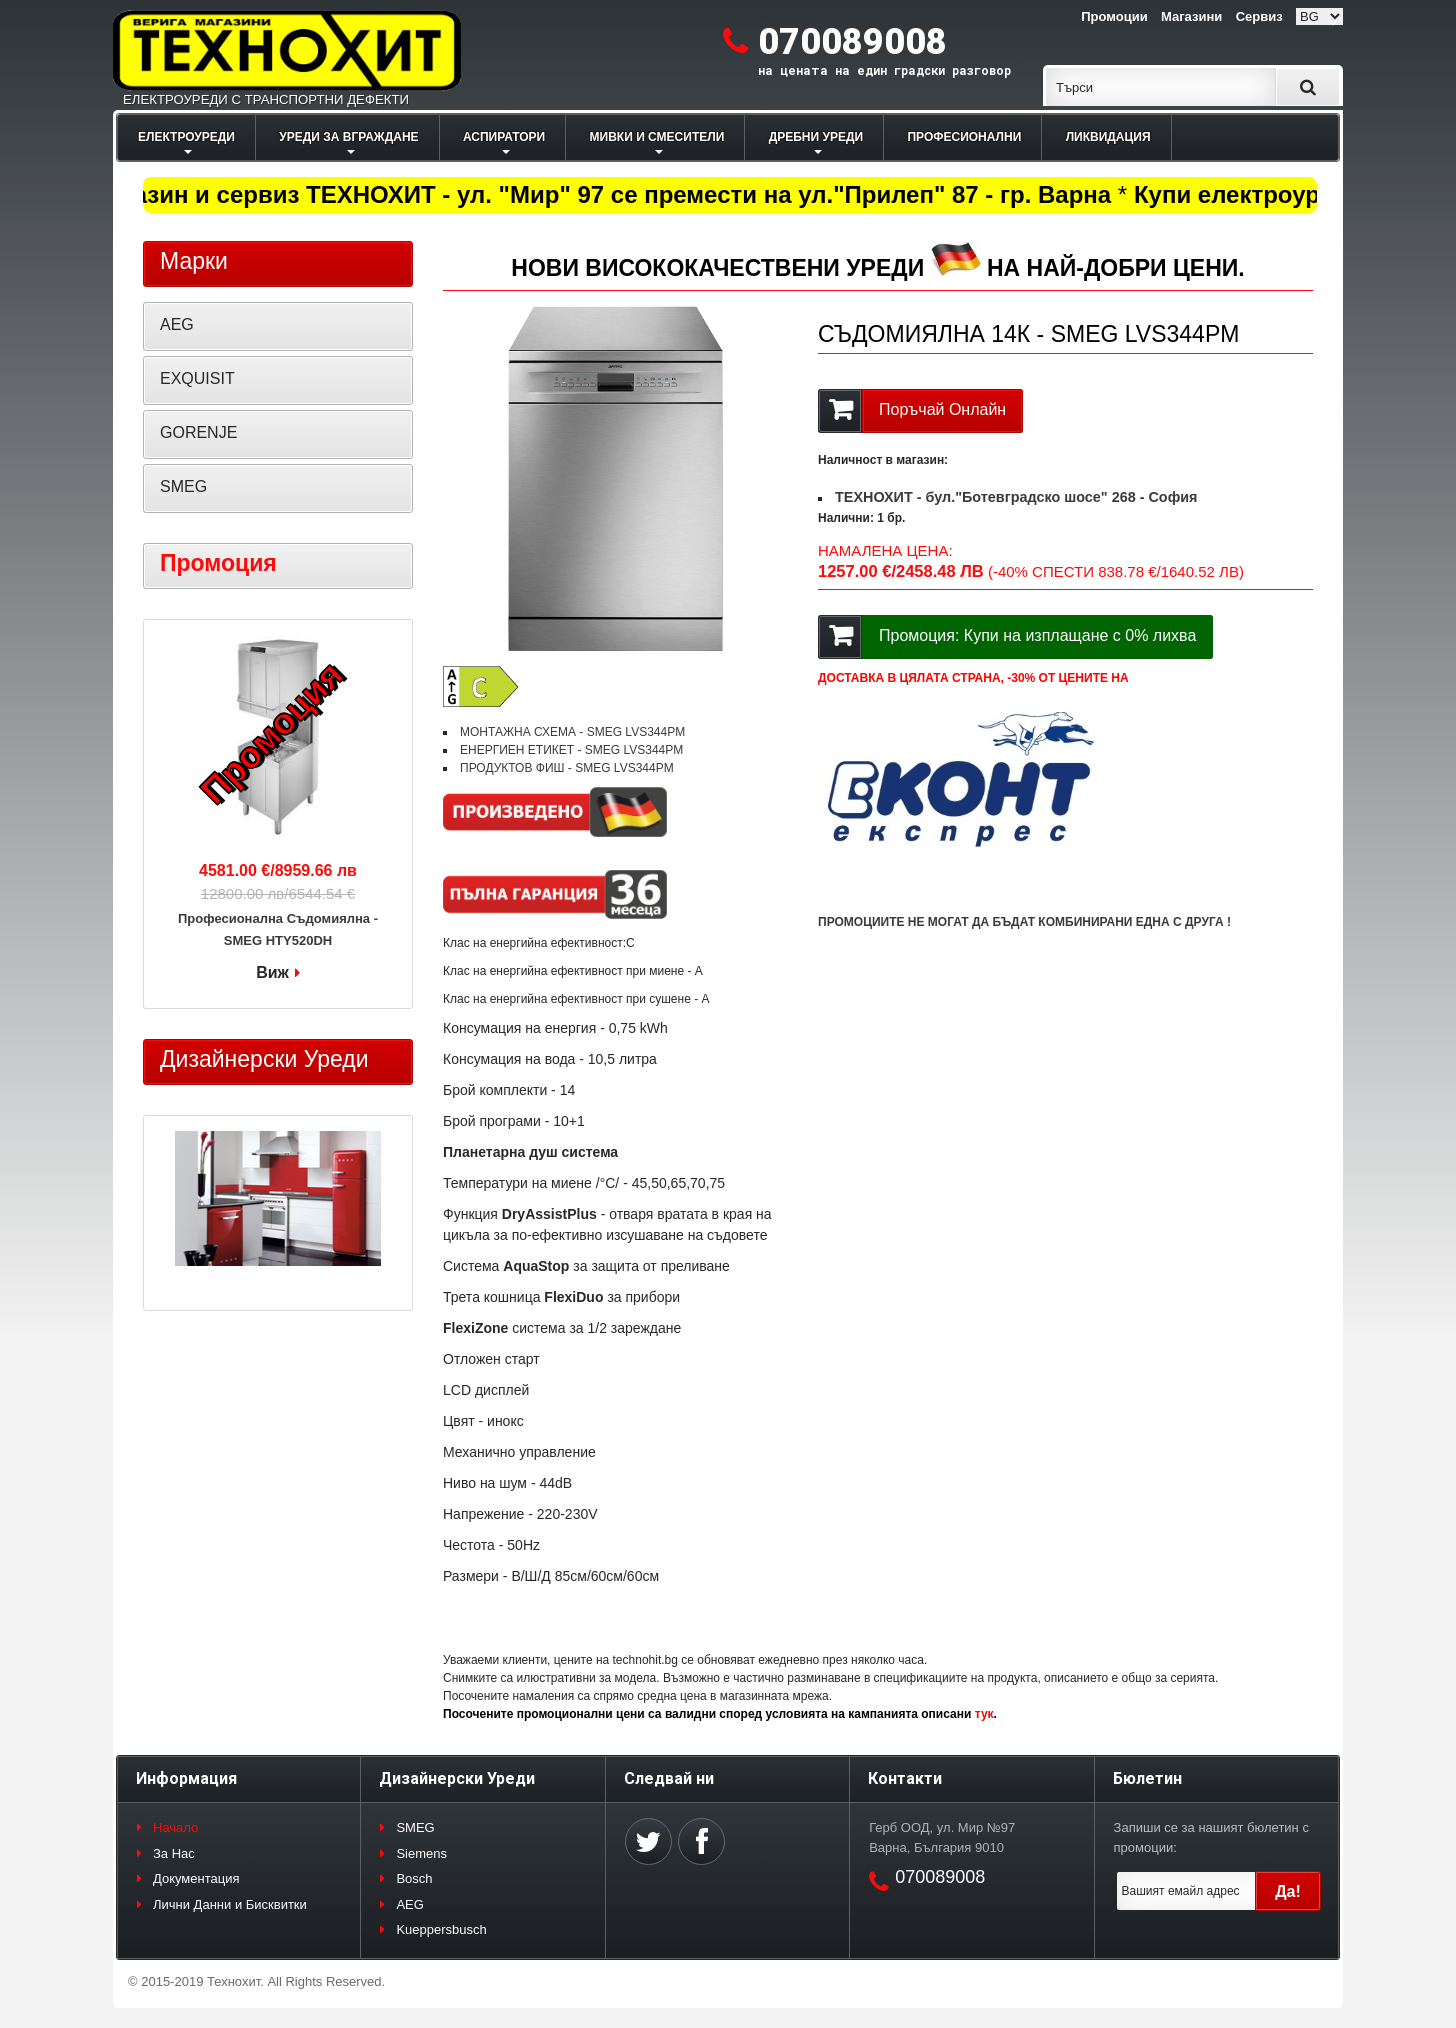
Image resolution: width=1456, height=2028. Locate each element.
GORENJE (198, 432)
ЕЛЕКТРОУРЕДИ (186, 137)
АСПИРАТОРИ (504, 137)
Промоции (1114, 16)
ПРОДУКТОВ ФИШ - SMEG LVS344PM (567, 768)
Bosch (414, 1878)
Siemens (421, 1853)
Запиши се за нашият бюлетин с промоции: (1211, 1837)
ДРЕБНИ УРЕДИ (816, 137)
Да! (1288, 1891)
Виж (272, 972)
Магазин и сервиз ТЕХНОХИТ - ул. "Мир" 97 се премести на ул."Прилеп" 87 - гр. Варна (606, 194)
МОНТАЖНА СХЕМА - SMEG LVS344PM (572, 732)
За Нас (174, 1853)
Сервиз (1259, 16)
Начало (175, 1827)
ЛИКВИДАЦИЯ (1108, 137)
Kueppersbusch (441, 1929)
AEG (177, 324)
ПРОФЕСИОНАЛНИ (964, 137)
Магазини (1191, 16)
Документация (196, 1878)
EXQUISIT (197, 378)
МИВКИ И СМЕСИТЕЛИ (657, 137)
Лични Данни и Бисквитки (230, 1904)
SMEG (183, 486)
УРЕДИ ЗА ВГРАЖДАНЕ (348, 137)
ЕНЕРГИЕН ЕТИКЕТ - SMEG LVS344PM (571, 750)
